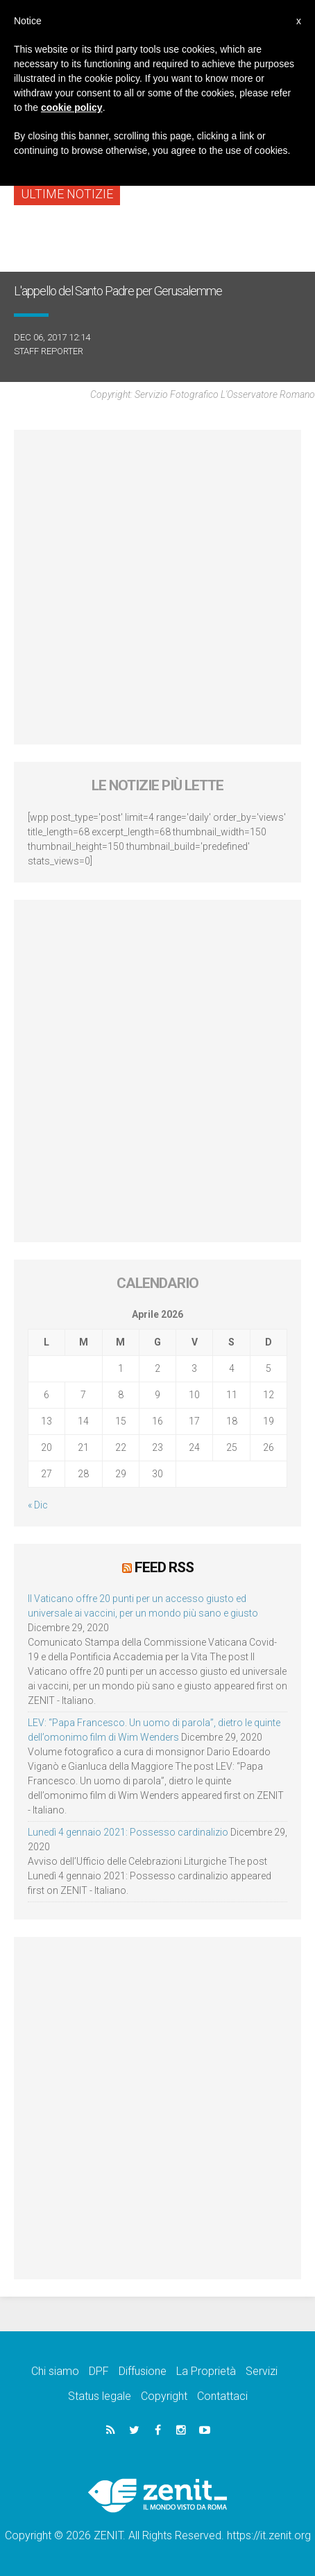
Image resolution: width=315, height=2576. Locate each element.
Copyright (164, 2396)
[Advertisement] (157, 587)
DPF (99, 2371)
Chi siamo (55, 2371)
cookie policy (72, 107)
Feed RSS (164, 1567)
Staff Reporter (48, 351)
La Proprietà (206, 2371)
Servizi (262, 2371)
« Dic (38, 1505)
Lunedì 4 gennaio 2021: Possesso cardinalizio (128, 1832)
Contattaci (222, 2396)
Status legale (99, 2396)
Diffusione (143, 2371)
